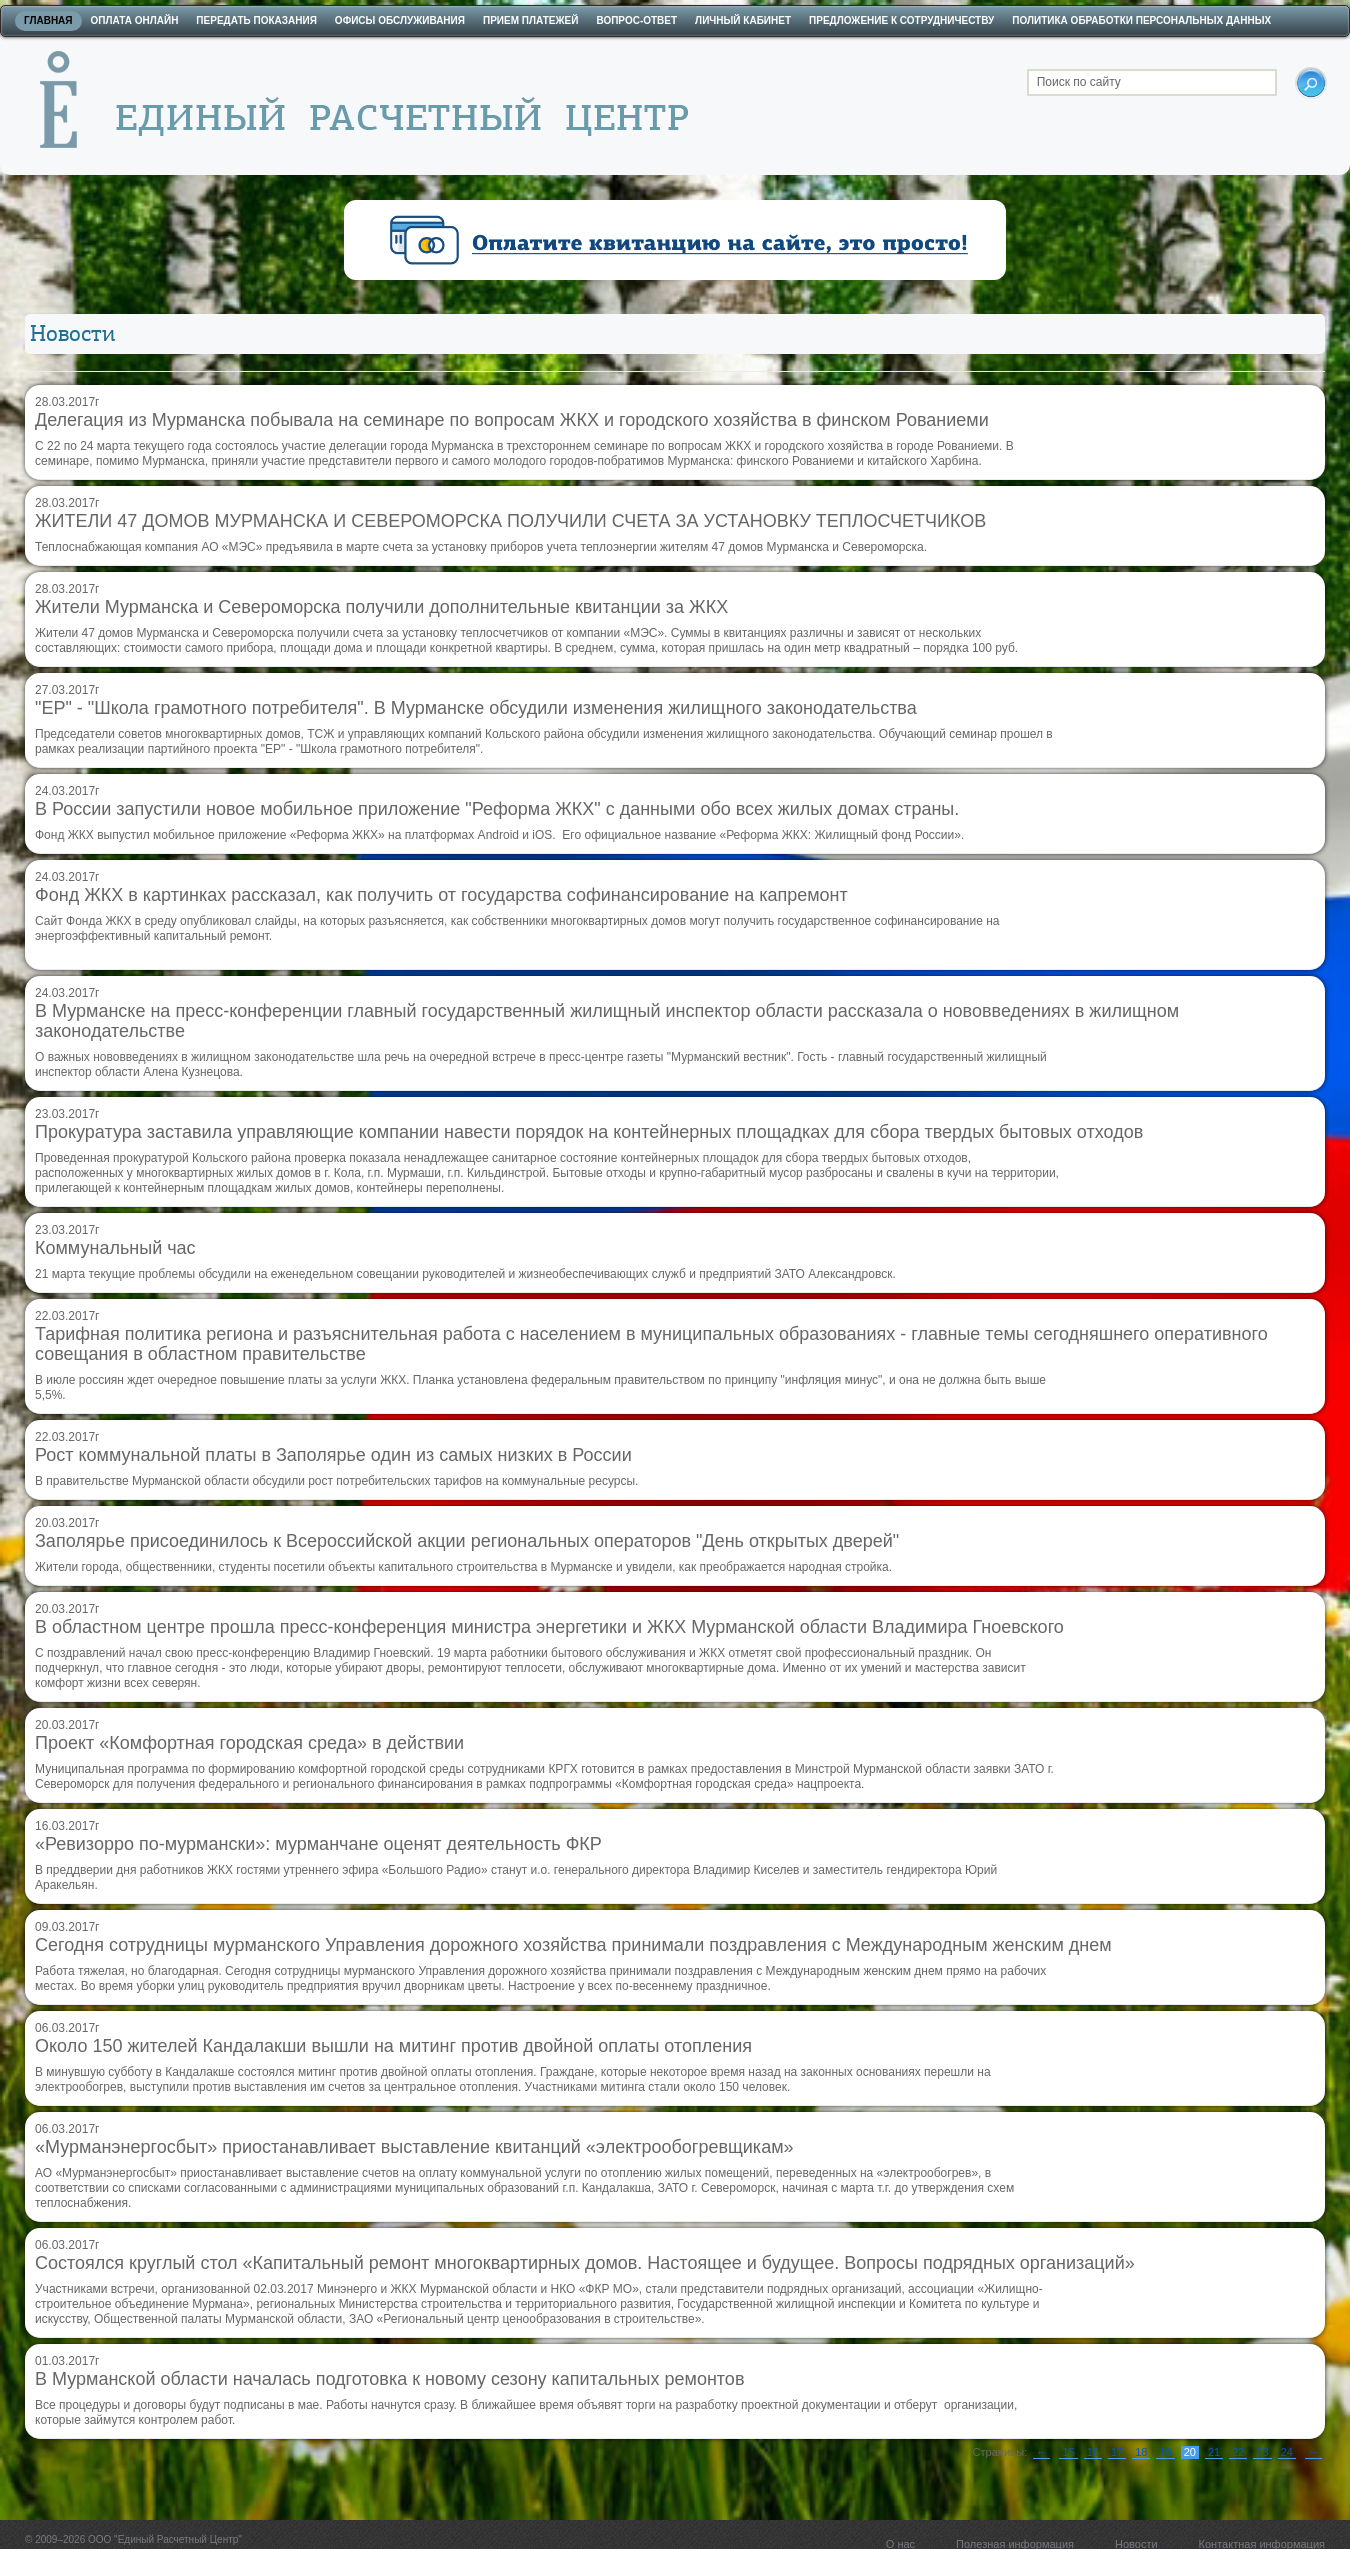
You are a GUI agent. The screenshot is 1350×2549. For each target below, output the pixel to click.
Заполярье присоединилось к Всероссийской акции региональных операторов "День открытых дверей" (467, 1541)
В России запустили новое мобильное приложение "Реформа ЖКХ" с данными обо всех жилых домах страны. (497, 809)
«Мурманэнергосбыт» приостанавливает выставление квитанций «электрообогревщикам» (414, 2147)
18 (1141, 2452)
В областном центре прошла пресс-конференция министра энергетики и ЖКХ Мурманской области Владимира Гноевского (549, 1627)
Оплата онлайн (135, 20)
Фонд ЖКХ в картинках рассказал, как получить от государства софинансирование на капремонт (441, 895)
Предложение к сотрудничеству (901, 20)
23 (1262, 2452)
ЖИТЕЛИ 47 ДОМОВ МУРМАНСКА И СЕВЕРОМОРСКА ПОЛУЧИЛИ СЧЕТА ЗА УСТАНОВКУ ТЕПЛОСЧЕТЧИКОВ (510, 521)
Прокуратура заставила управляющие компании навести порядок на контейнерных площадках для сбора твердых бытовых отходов (589, 1132)
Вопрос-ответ (636, 20)
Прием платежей (530, 20)
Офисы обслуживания (400, 20)
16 (1093, 2452)
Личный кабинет (743, 20)
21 (1214, 2452)
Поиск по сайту (1079, 82)
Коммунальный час (115, 1248)
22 (1238, 2452)
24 (1287, 2452)
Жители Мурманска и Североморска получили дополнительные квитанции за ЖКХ (381, 607)
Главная (48, 20)
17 (1117, 2452)
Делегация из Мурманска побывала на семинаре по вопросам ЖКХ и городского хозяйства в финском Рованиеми (512, 420)
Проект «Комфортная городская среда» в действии (249, 1743)
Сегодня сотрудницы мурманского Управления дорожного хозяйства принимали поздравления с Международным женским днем (573, 1945)
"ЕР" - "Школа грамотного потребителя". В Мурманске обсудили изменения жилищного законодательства (476, 708)
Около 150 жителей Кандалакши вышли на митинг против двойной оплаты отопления (393, 2046)
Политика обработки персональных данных (1141, 20)
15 (1068, 2452)
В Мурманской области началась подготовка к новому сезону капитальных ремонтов (389, 2379)
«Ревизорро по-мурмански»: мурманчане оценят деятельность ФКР (318, 1844)
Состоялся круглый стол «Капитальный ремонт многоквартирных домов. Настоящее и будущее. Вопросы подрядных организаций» (585, 2263)
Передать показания (256, 20)
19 (1165, 2452)
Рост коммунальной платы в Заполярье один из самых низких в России (333, 1455)
